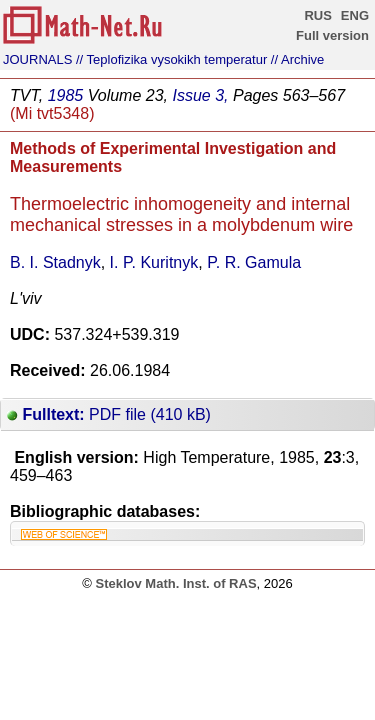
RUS (317, 15)
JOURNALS (37, 59)
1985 (66, 95)
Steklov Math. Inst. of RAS (175, 583)
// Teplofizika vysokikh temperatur (171, 59)
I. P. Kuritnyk (154, 262)
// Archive (297, 59)
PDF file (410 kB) (109, 414)
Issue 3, (200, 95)
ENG (355, 15)
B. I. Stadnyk (55, 262)
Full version (332, 35)
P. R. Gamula (254, 262)
